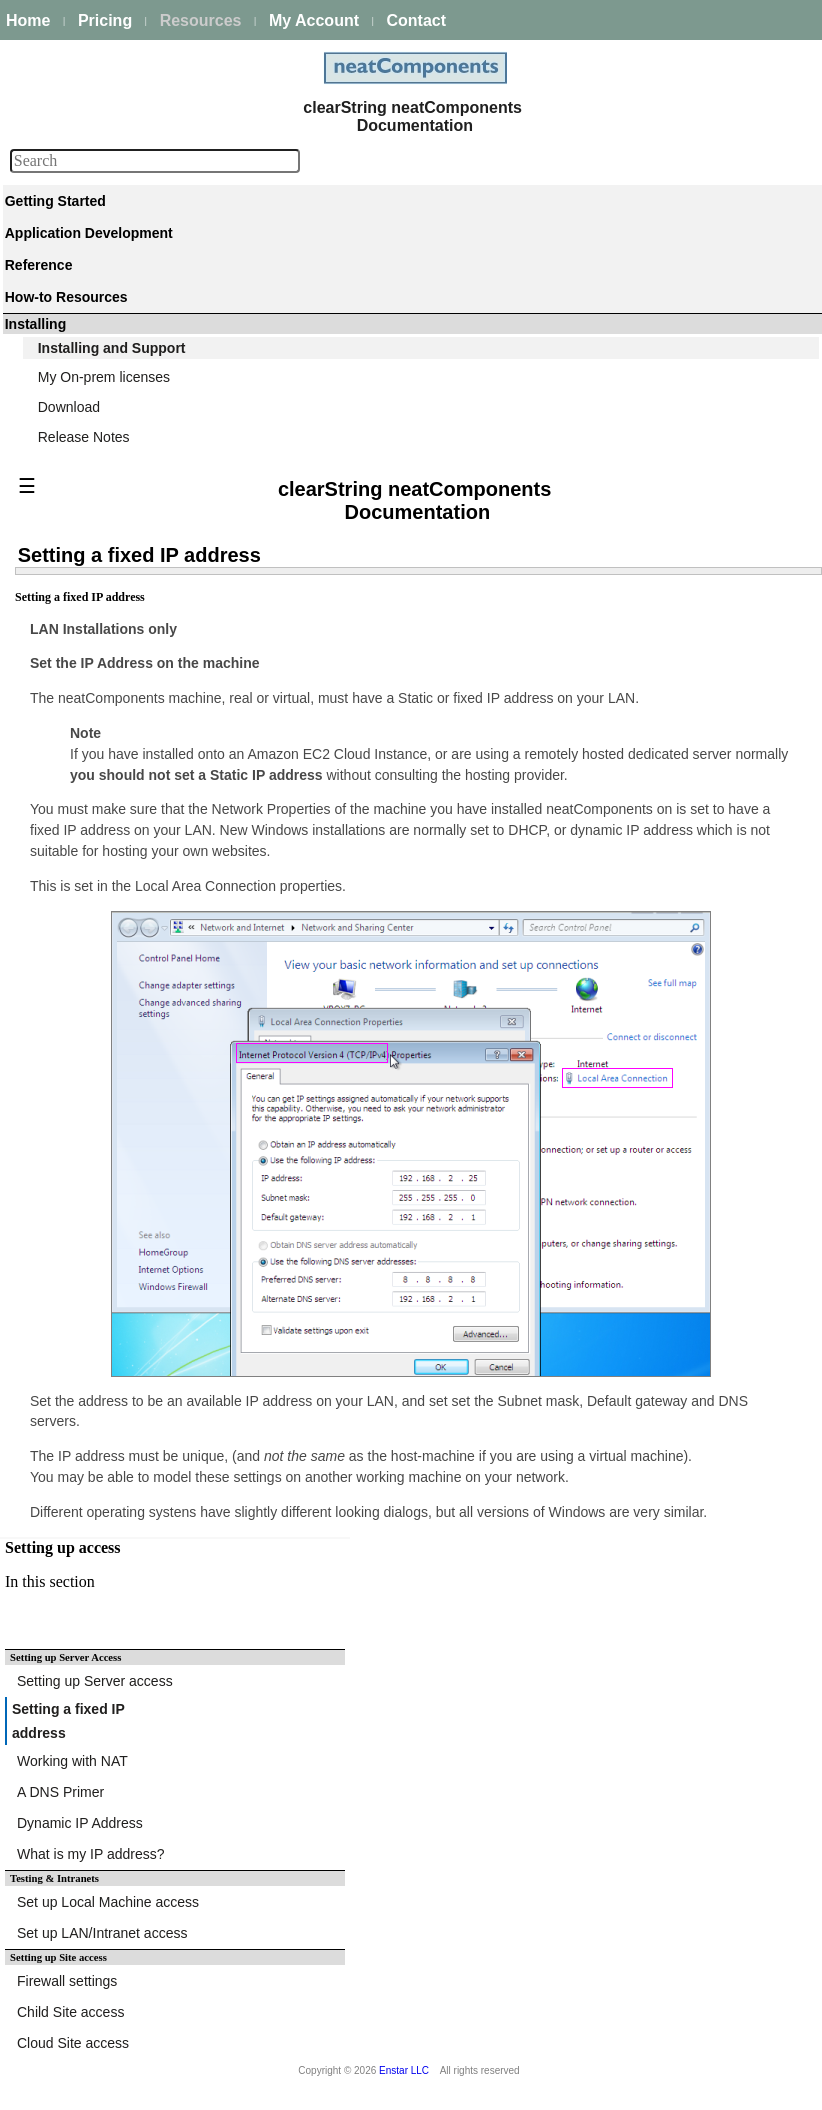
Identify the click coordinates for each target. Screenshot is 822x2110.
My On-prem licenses (104, 377)
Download (69, 407)
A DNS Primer (60, 1792)
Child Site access (70, 2012)
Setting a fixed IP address (68, 1721)
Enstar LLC (404, 2070)
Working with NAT (72, 1761)
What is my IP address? (91, 1854)
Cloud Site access (73, 2043)
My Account (314, 20)
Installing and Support (112, 348)
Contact (416, 20)
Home (28, 20)
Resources (201, 20)
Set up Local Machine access (108, 1902)
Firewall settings (67, 1981)
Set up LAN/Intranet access (102, 1933)
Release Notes (84, 437)
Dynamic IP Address (80, 1823)
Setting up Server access (95, 1681)
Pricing (105, 20)
